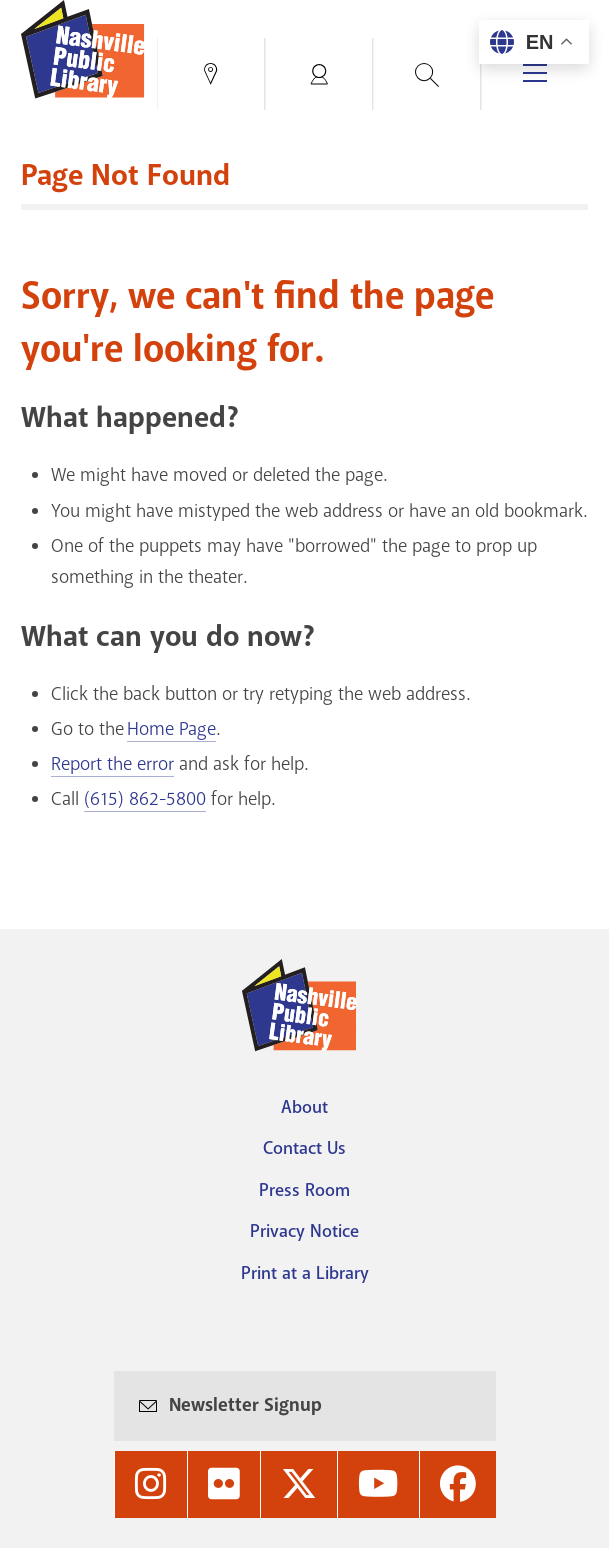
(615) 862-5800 (145, 799)
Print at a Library (305, 1273)
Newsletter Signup (245, 1405)
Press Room (304, 1190)
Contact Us (304, 1148)
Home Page (171, 729)
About (304, 1107)
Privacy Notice (304, 1231)
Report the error (112, 764)
